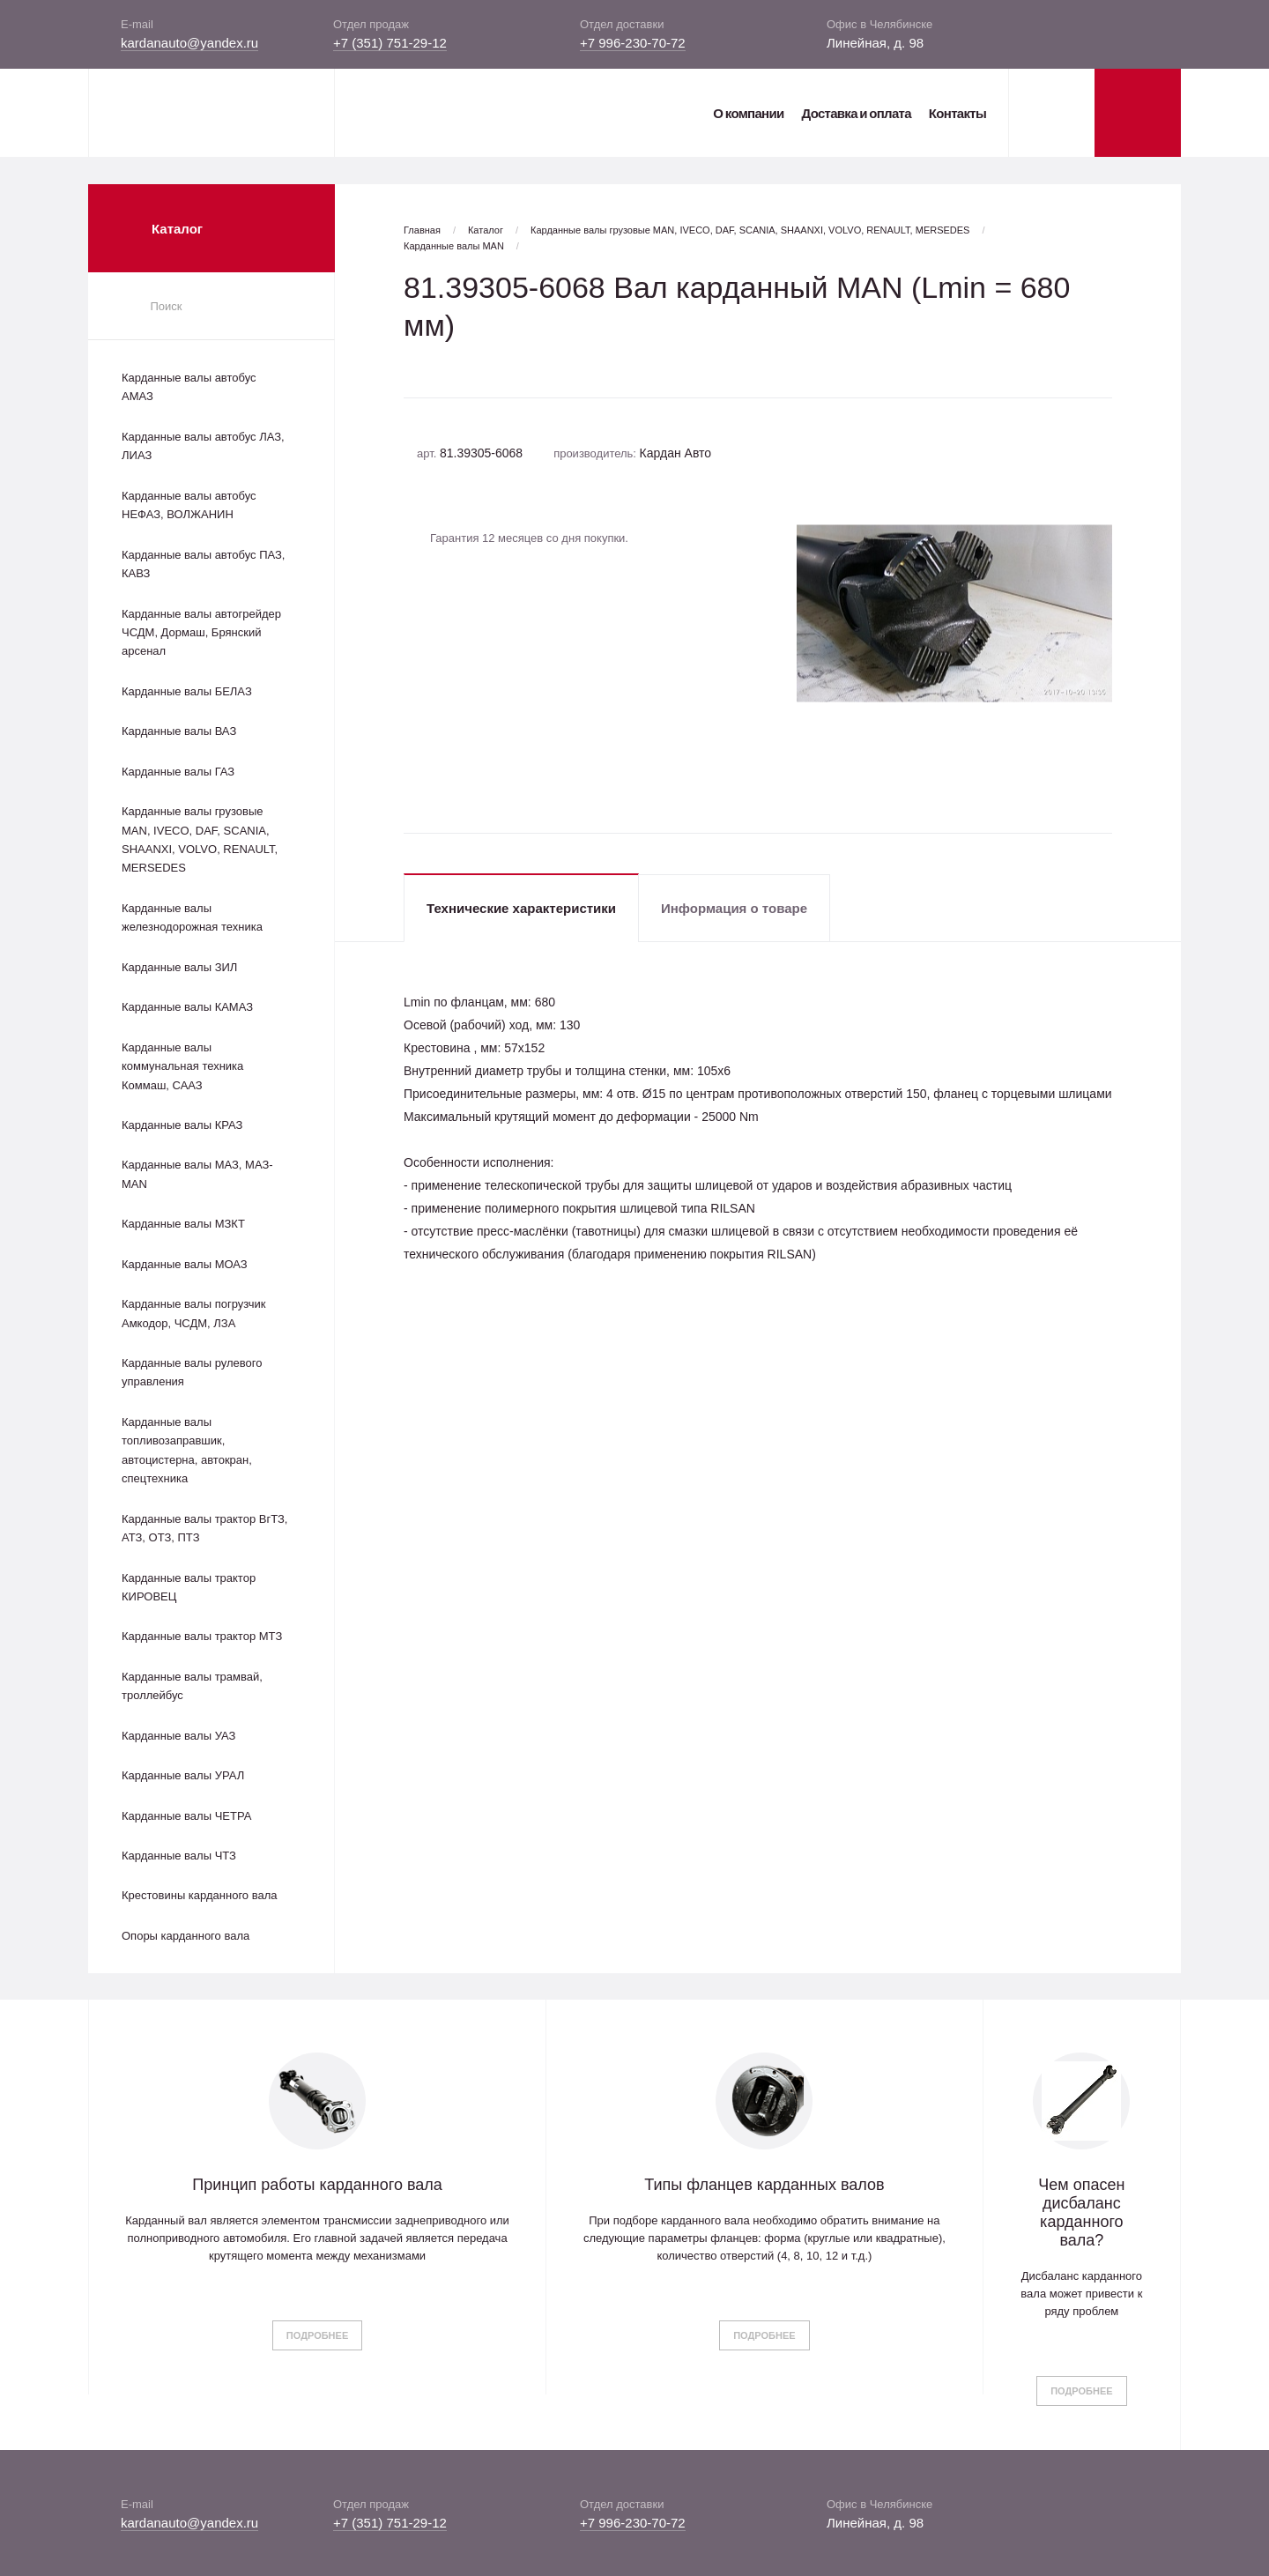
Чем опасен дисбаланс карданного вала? (1081, 2212)
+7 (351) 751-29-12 (390, 42)
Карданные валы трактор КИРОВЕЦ (189, 1587)
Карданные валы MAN (454, 246)
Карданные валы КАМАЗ (187, 1006)
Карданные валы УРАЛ (183, 1775)
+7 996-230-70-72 (633, 42)
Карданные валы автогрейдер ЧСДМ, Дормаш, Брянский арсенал (201, 632)
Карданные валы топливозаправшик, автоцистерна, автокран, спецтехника (187, 1450)
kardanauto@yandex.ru (189, 42)
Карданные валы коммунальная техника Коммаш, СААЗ (182, 1066)
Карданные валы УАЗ (178, 1735)
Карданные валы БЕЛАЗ (187, 691)
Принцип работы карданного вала (317, 2185)
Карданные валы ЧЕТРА (186, 1816)
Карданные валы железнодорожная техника (192, 917)
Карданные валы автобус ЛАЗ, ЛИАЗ (203, 446)
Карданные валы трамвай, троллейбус (192, 1686)
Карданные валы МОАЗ (185, 1264)
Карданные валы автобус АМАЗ (189, 387)
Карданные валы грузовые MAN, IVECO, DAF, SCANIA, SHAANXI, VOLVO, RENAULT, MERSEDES (200, 839)
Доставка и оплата (855, 113)
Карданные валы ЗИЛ (179, 967)
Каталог (485, 230)
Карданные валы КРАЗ (182, 1125)
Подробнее (317, 2335)
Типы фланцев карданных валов (764, 2185)
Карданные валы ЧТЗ (179, 1855)
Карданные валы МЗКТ (183, 1223)
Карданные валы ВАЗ (179, 731)
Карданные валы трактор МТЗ (202, 1636)
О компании (748, 113)
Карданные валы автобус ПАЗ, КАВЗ (203, 564)
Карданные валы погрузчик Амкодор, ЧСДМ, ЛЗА (193, 1313)
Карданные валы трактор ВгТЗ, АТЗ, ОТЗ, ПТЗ (204, 1528)
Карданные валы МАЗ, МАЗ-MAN (197, 1174)
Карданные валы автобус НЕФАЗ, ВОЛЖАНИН (189, 505)
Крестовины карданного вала (200, 1895)
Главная (422, 230)
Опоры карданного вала (185, 1935)
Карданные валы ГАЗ (178, 771)
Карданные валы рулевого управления (192, 1372)
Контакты (957, 113)
